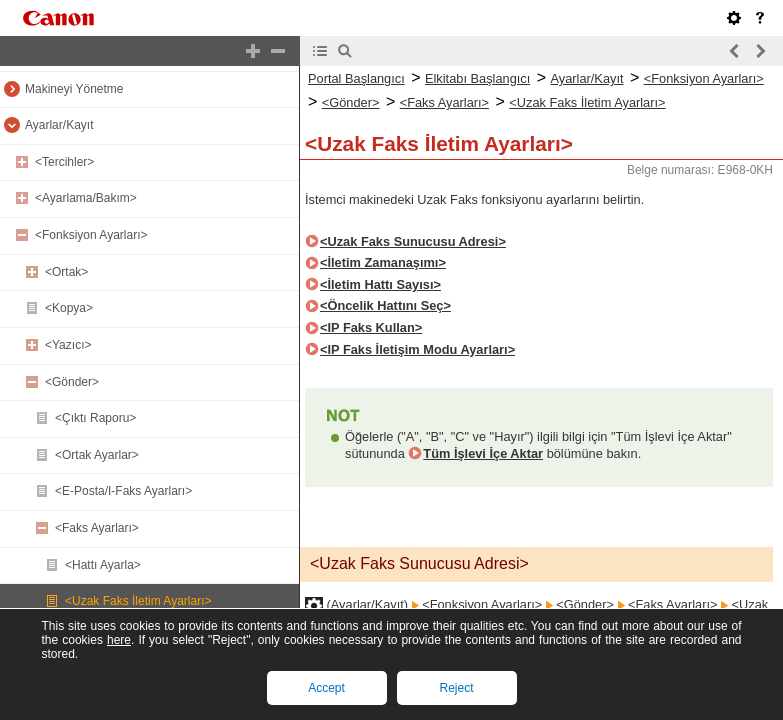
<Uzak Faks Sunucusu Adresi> (413, 241)
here (119, 640)
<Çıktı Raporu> (95, 418)
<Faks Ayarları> (97, 528)
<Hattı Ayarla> (103, 565)
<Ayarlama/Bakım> (86, 198)
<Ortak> (66, 272)
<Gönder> (72, 382)
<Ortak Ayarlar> (97, 455)
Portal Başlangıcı (356, 78)
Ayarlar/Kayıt (59, 125)
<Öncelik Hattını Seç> (385, 305)
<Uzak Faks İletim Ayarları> (138, 601)
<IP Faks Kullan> (371, 327)
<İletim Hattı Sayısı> (380, 284)
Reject (456, 688)
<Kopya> (69, 308)
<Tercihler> (64, 162)
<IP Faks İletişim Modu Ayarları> (417, 349)
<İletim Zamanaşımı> (383, 262)
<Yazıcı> (68, 345)
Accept (326, 688)
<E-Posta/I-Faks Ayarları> (123, 491)
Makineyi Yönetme (74, 89)
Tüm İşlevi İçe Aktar (483, 453)
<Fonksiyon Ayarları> (91, 235)
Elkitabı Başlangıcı (477, 78)
